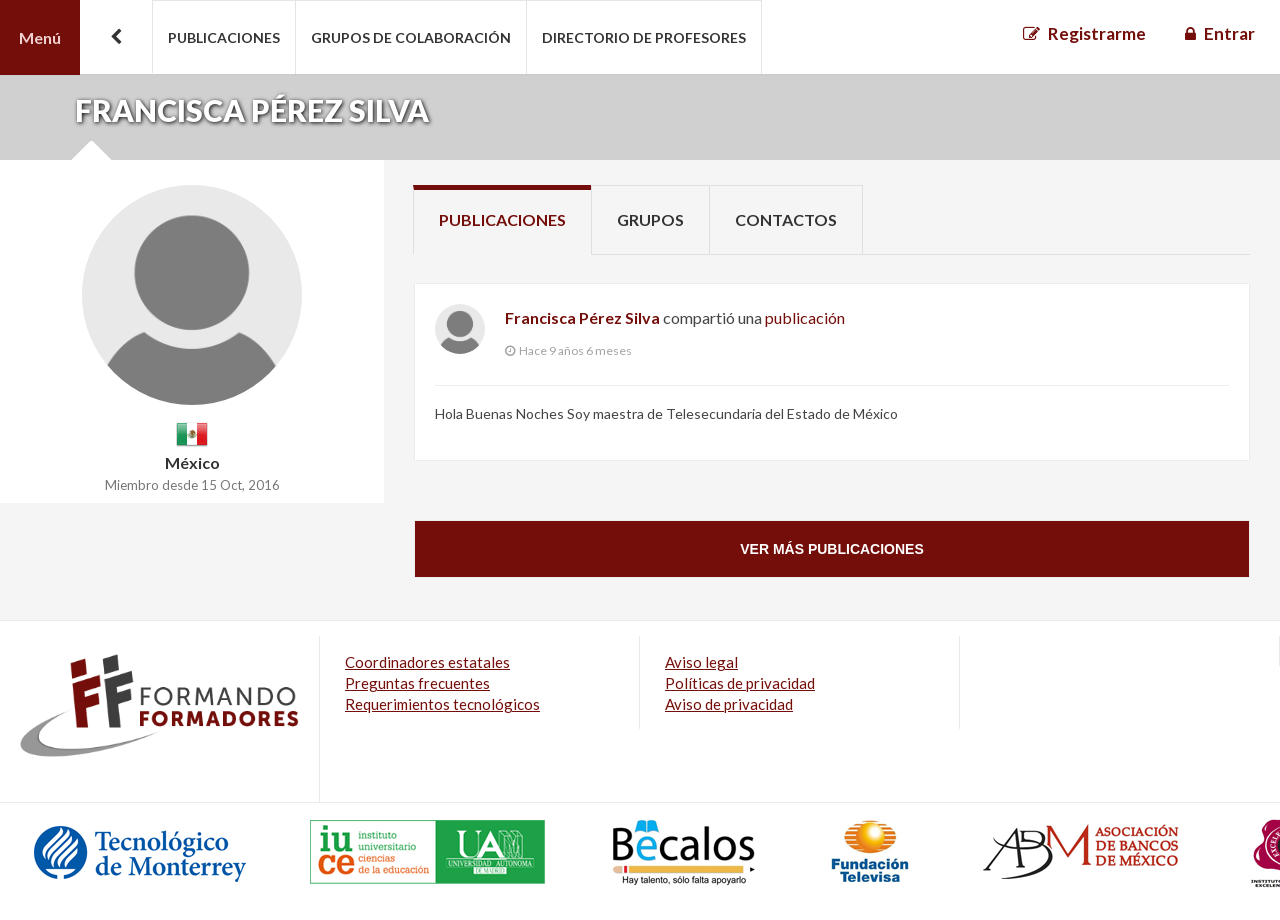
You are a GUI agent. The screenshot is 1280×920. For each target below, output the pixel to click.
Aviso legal (701, 662)
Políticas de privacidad (740, 683)
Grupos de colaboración (411, 37)
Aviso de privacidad (729, 704)
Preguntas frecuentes (417, 683)
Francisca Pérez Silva (582, 317)
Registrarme (1097, 33)
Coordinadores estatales (427, 662)
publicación (805, 317)
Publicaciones (224, 37)
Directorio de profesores (644, 37)
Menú (40, 37)
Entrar (1229, 33)
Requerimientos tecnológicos (442, 704)
